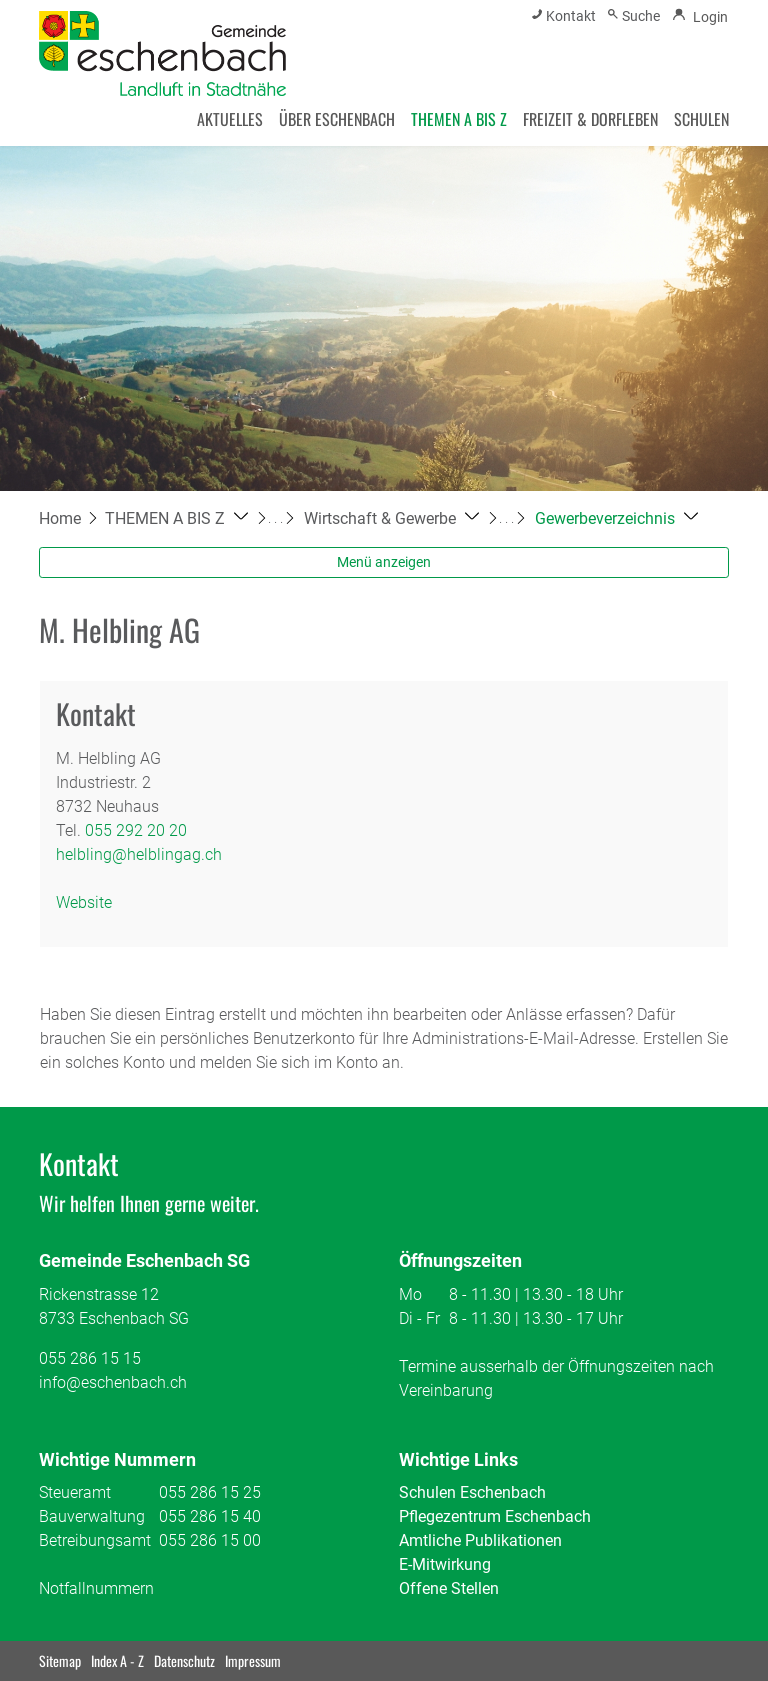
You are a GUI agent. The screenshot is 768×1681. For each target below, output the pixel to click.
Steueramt (75, 1492)
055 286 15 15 (90, 1358)
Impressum (253, 1660)
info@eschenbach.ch (113, 1382)
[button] (176, 518)
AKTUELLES (230, 119)
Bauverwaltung (92, 1516)
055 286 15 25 (210, 1492)
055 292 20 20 (136, 830)
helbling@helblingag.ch (139, 854)
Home (60, 518)
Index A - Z (117, 1660)
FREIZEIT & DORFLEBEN (590, 119)
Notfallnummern (96, 1588)
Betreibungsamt (95, 1540)
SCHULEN (701, 119)
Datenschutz (184, 1660)
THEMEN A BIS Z (459, 119)
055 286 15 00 (210, 1540)
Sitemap (60, 1660)
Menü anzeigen (384, 562)
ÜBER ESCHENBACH (337, 119)
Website (94, 902)
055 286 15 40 (210, 1516)
